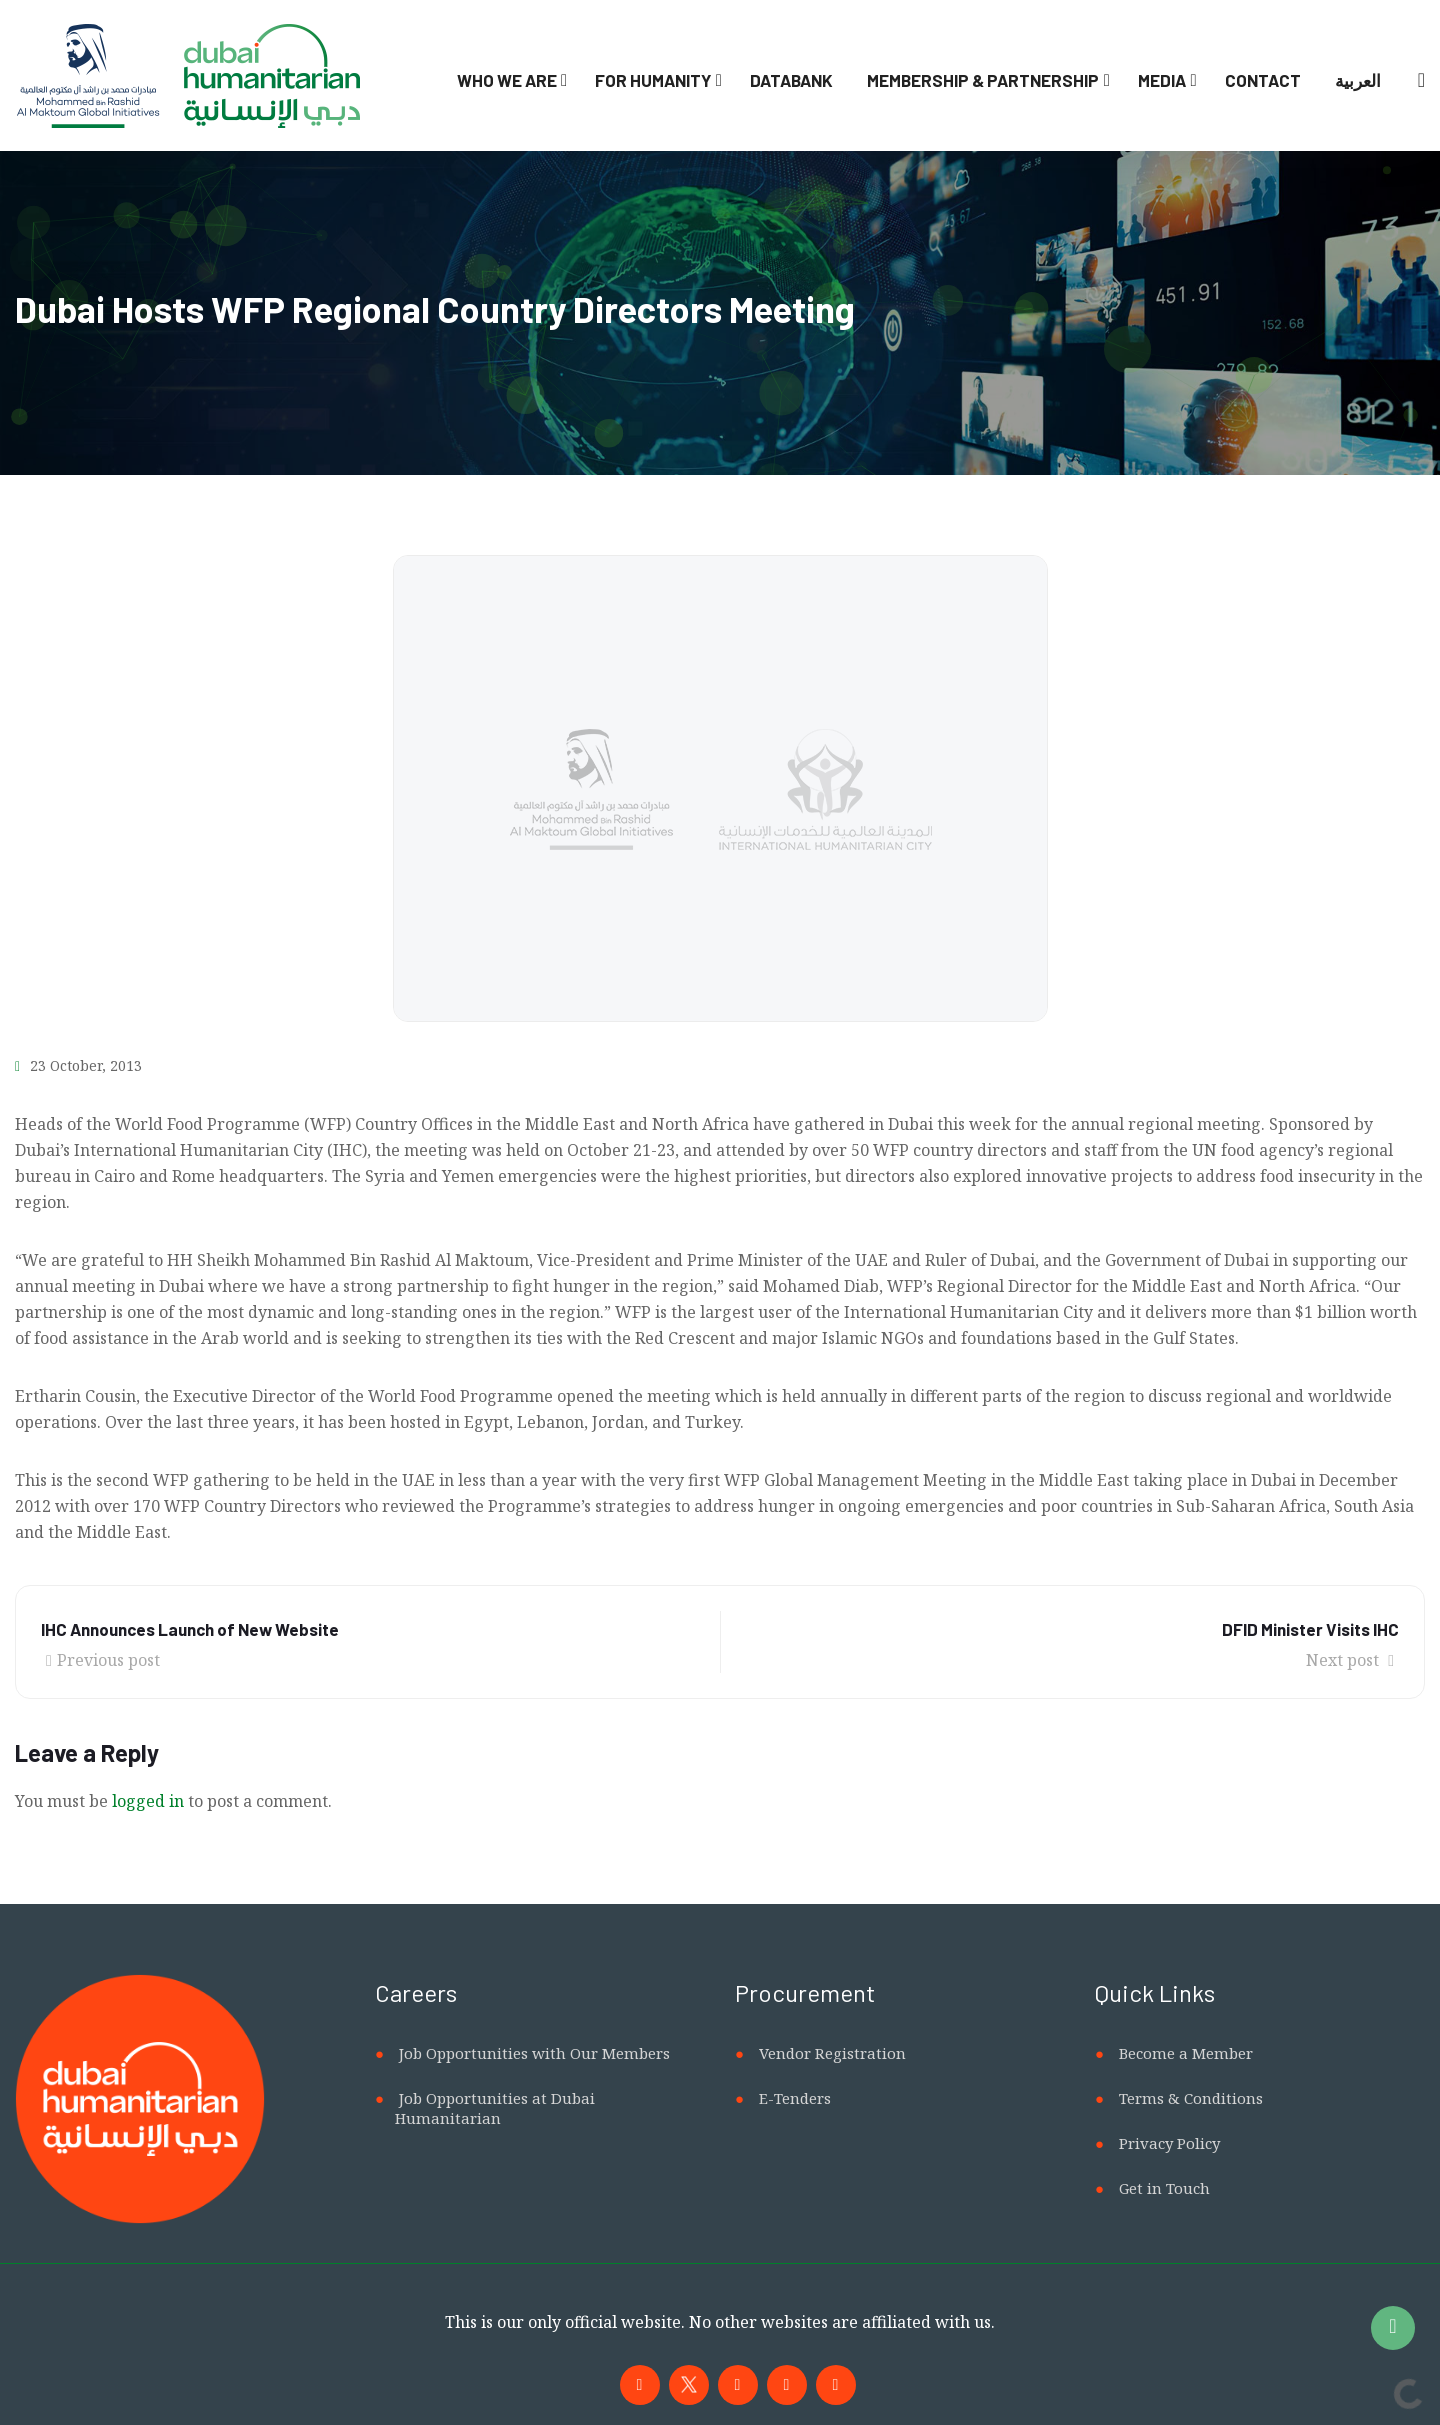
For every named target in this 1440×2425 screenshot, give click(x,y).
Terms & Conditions (1191, 2098)
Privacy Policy (1169, 2143)
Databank (791, 80)
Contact (1263, 80)
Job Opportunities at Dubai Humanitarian (495, 2108)
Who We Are (507, 80)
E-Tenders (795, 2098)
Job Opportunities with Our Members (534, 2053)
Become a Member (1186, 2053)
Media (1162, 80)
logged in (148, 1801)
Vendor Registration (832, 2053)
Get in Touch (1164, 2188)
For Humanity (653, 80)
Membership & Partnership (983, 80)
